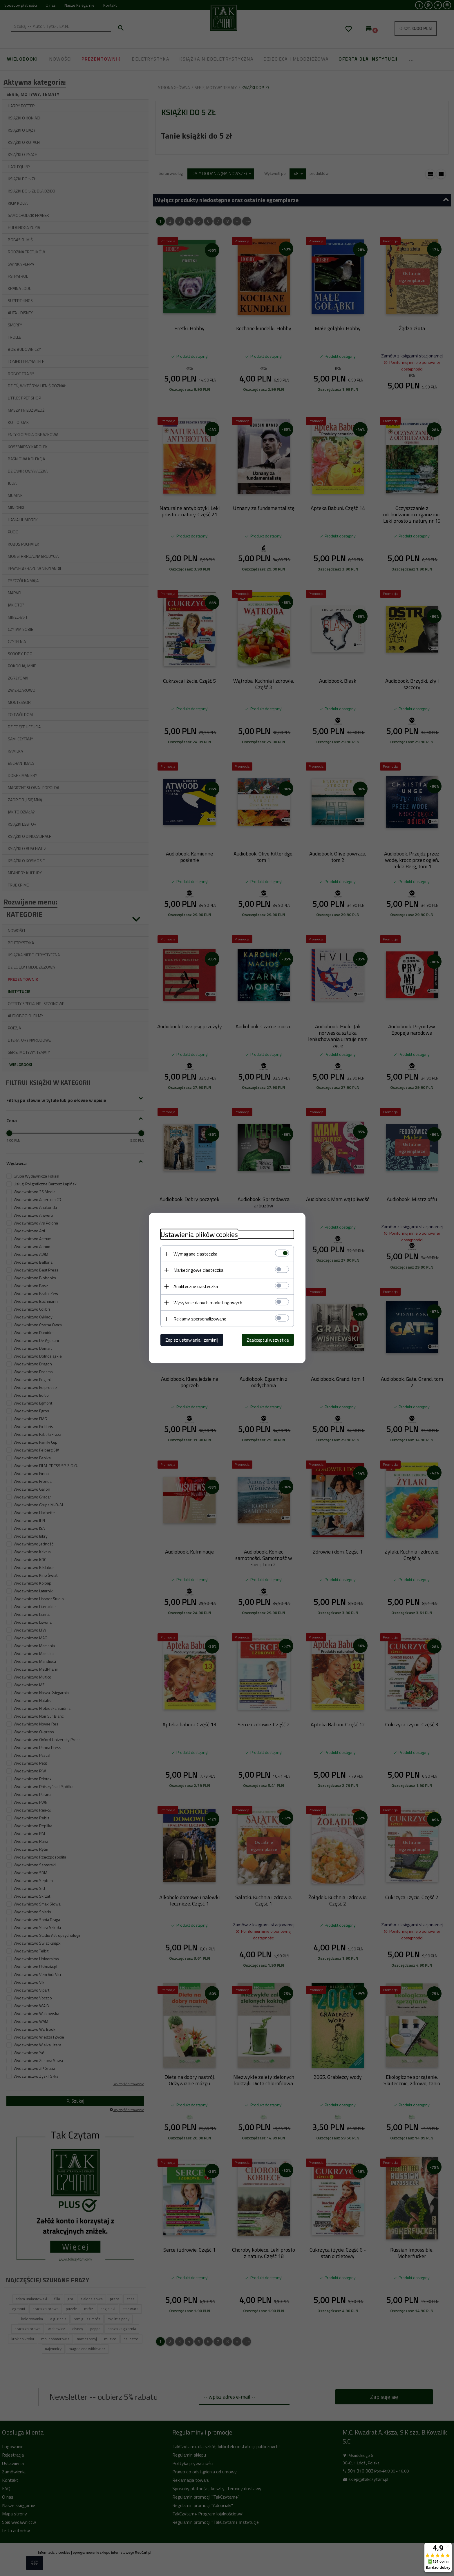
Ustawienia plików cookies (199, 1234)
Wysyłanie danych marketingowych (207, 1302)
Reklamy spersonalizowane (199, 1318)
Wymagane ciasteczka (195, 1253)
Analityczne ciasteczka (195, 1286)
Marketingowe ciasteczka (198, 1270)
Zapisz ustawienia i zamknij (191, 1339)
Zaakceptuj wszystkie (268, 1339)
